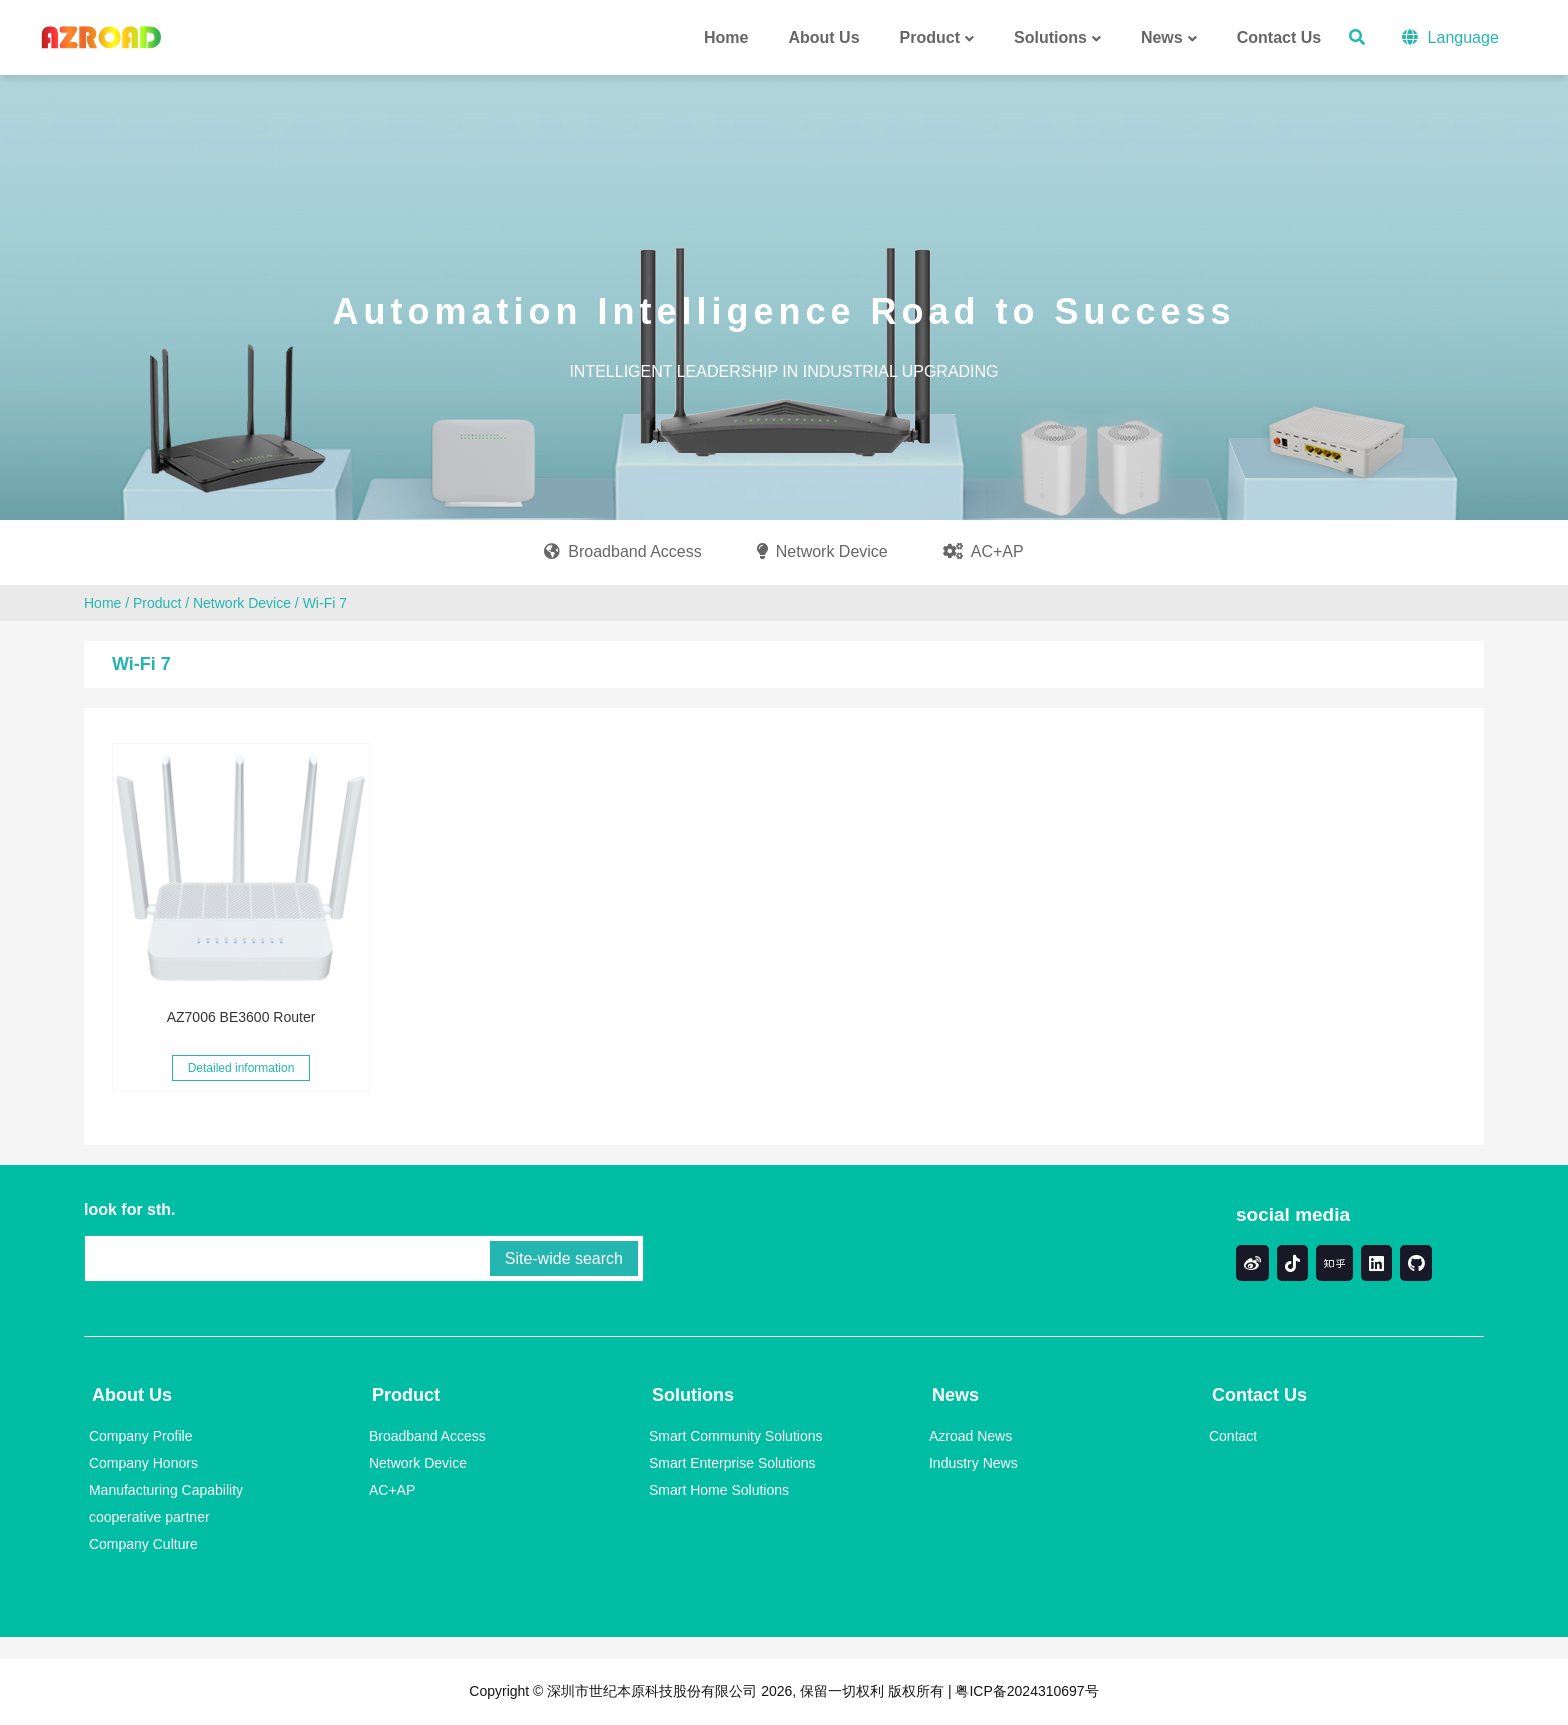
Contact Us (1259, 1395)
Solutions (693, 1395)
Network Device (242, 603)
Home (102, 603)
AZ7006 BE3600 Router (241, 1017)
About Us (132, 1395)
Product (157, 603)
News (955, 1395)
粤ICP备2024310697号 (1025, 1691)
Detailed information (241, 1068)
